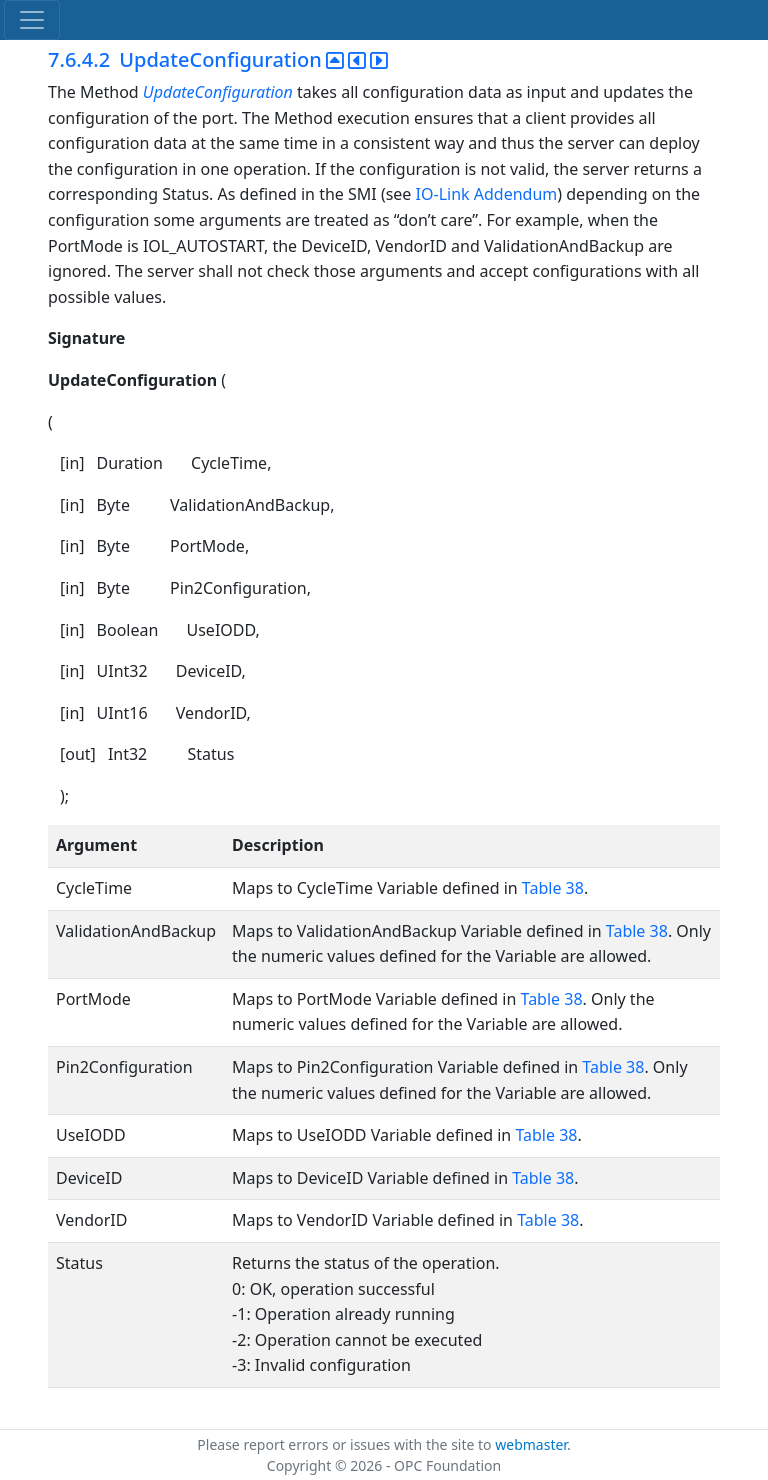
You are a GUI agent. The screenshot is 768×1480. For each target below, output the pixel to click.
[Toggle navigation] (32, 20)
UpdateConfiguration (218, 92)
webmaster (531, 1444)
